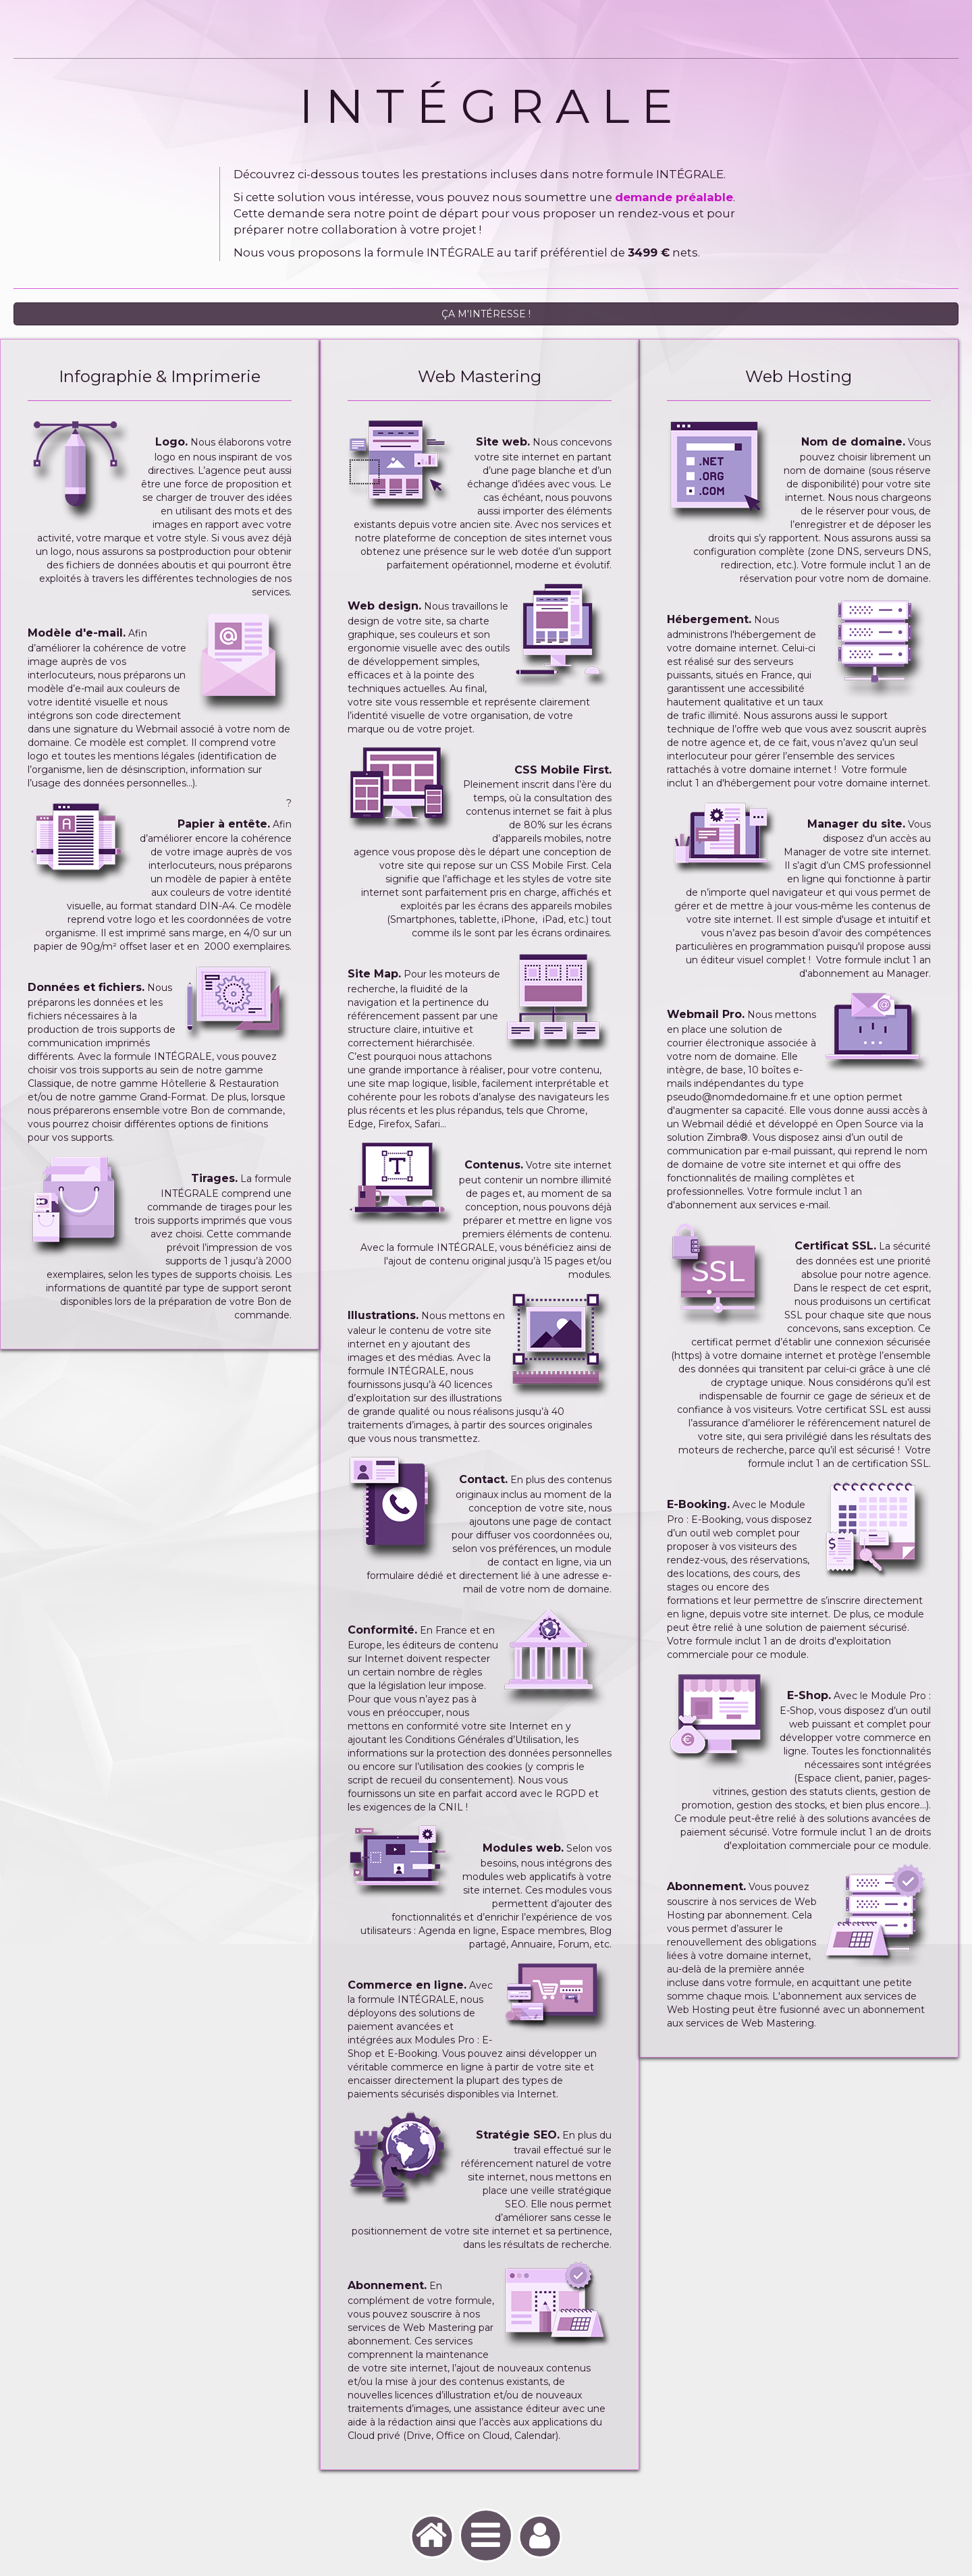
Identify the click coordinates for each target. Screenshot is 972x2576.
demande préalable (674, 208)
